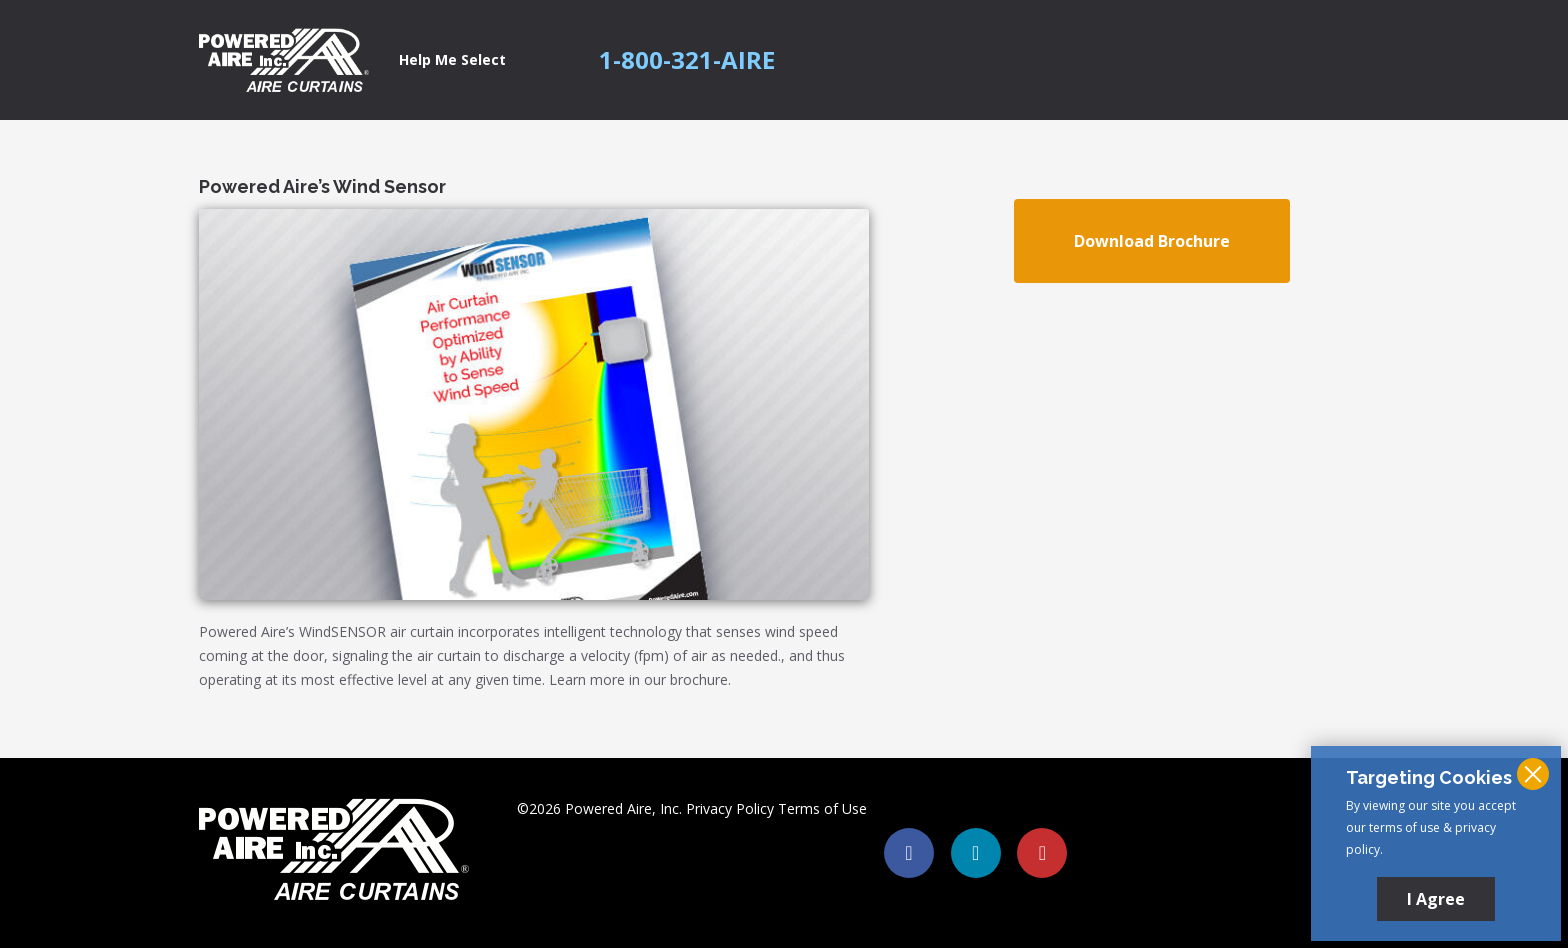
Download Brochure (1152, 241)
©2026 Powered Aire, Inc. (599, 808)
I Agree (1436, 899)
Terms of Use (822, 808)
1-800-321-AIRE (687, 60)
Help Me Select (452, 59)
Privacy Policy (730, 808)
